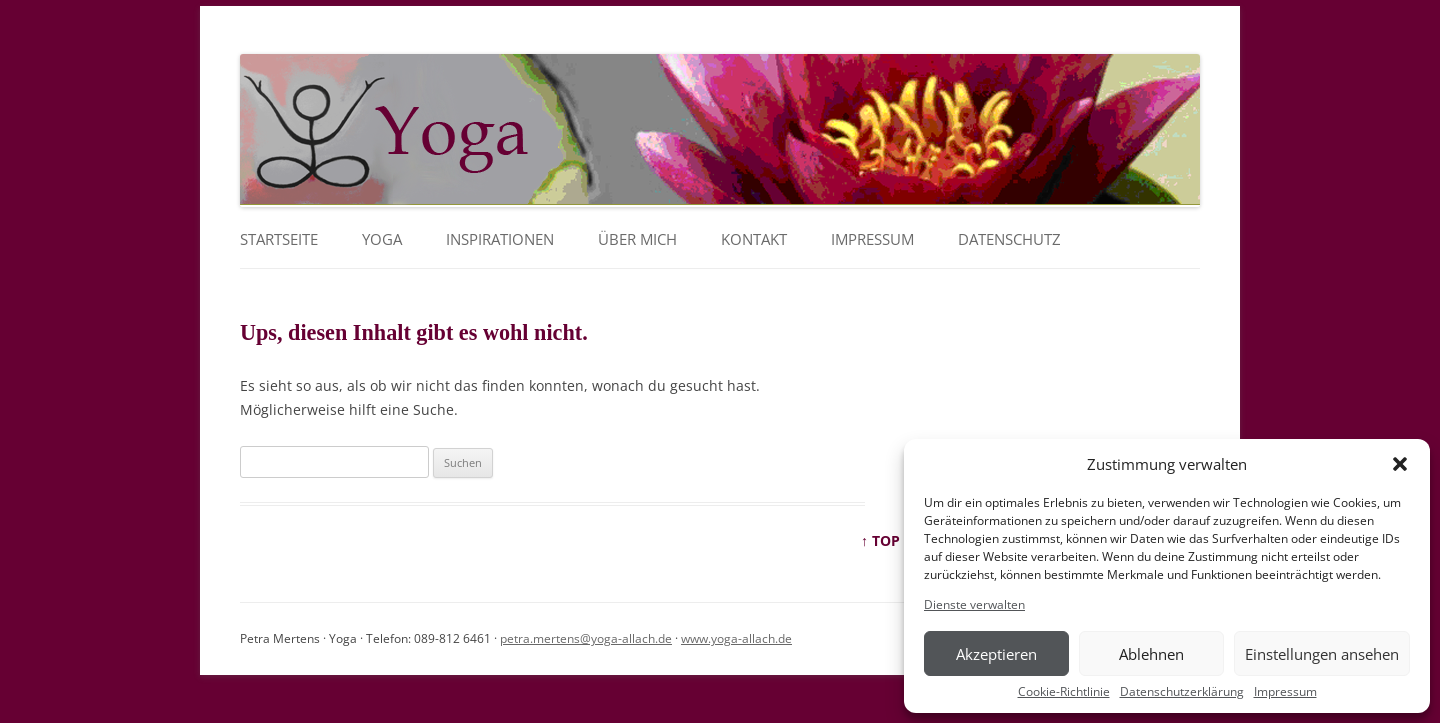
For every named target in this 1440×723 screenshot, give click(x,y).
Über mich (637, 239)
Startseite (279, 239)
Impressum (1285, 692)
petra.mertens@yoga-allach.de (586, 638)
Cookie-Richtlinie (1064, 692)
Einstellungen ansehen (1322, 654)
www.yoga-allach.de (736, 638)
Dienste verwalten (974, 605)
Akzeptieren (996, 654)
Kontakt (754, 239)
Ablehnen (1151, 654)
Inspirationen (500, 239)
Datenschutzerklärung (1182, 692)
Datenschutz (1009, 239)
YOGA (382, 239)
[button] (1400, 464)
